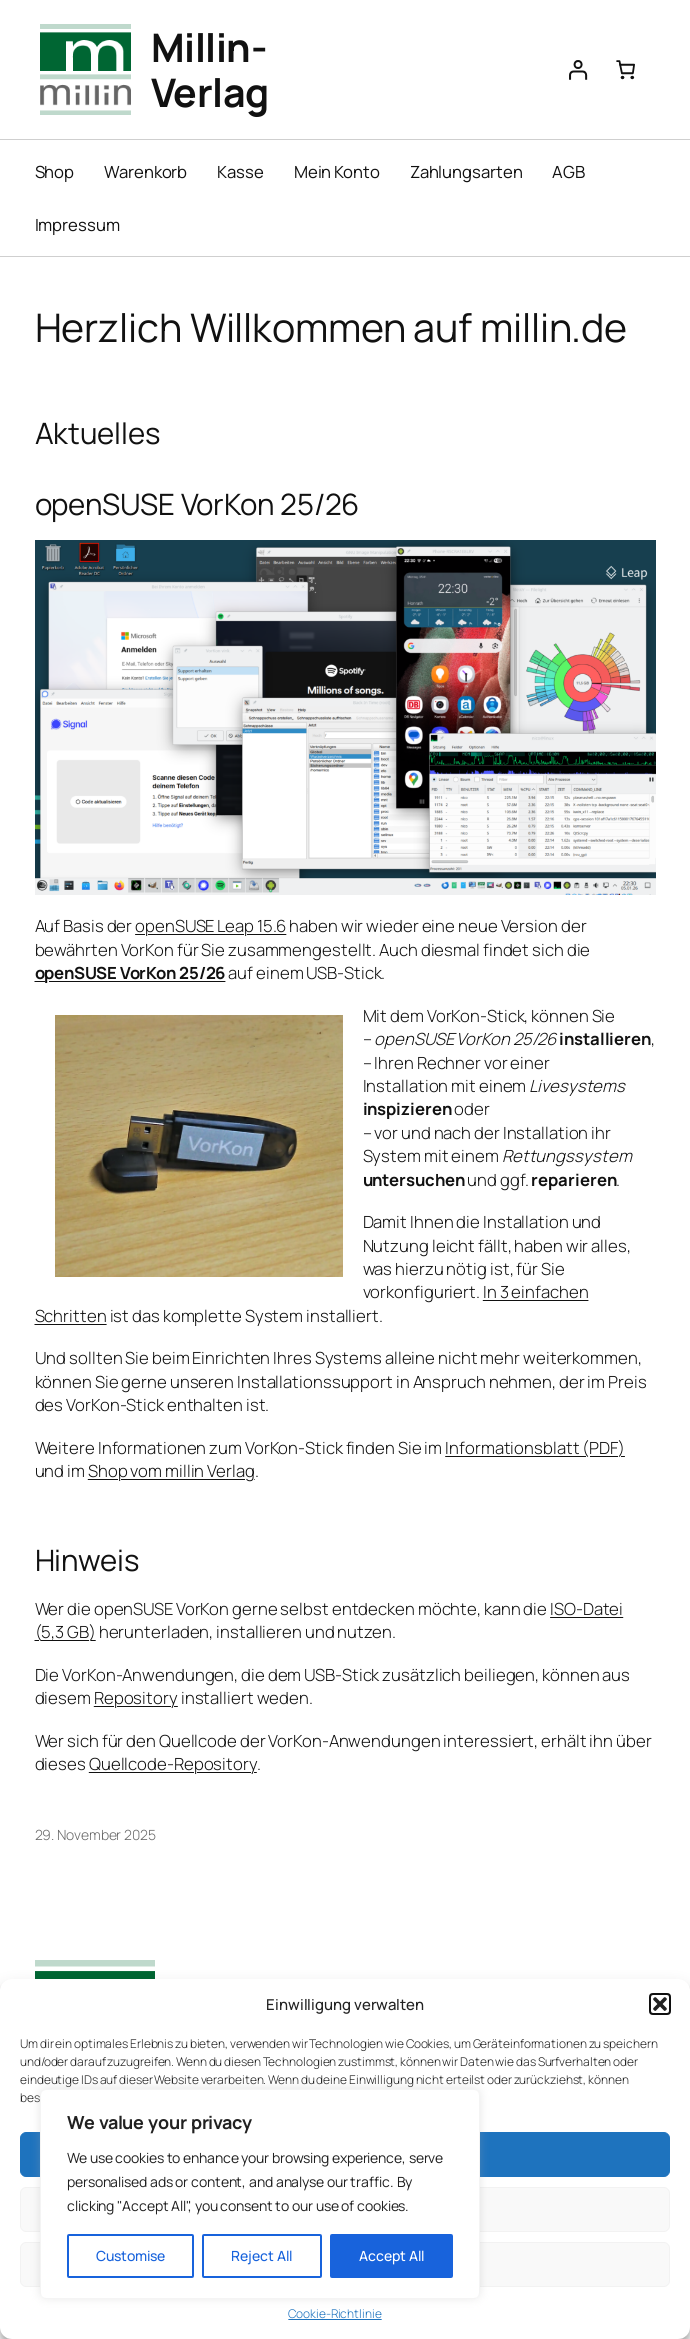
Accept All (391, 2255)
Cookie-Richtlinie (334, 2313)
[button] (660, 2004)
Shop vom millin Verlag (171, 1470)
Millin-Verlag (210, 69)
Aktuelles (97, 433)
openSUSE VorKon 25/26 (130, 972)
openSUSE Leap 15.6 (210, 925)
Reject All (261, 2255)
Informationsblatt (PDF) (535, 1447)
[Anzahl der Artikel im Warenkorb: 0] (625, 69)
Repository (136, 1697)
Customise (130, 2255)
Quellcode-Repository (173, 1763)
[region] (260, 2194)
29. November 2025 (95, 1834)
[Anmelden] (577, 69)
